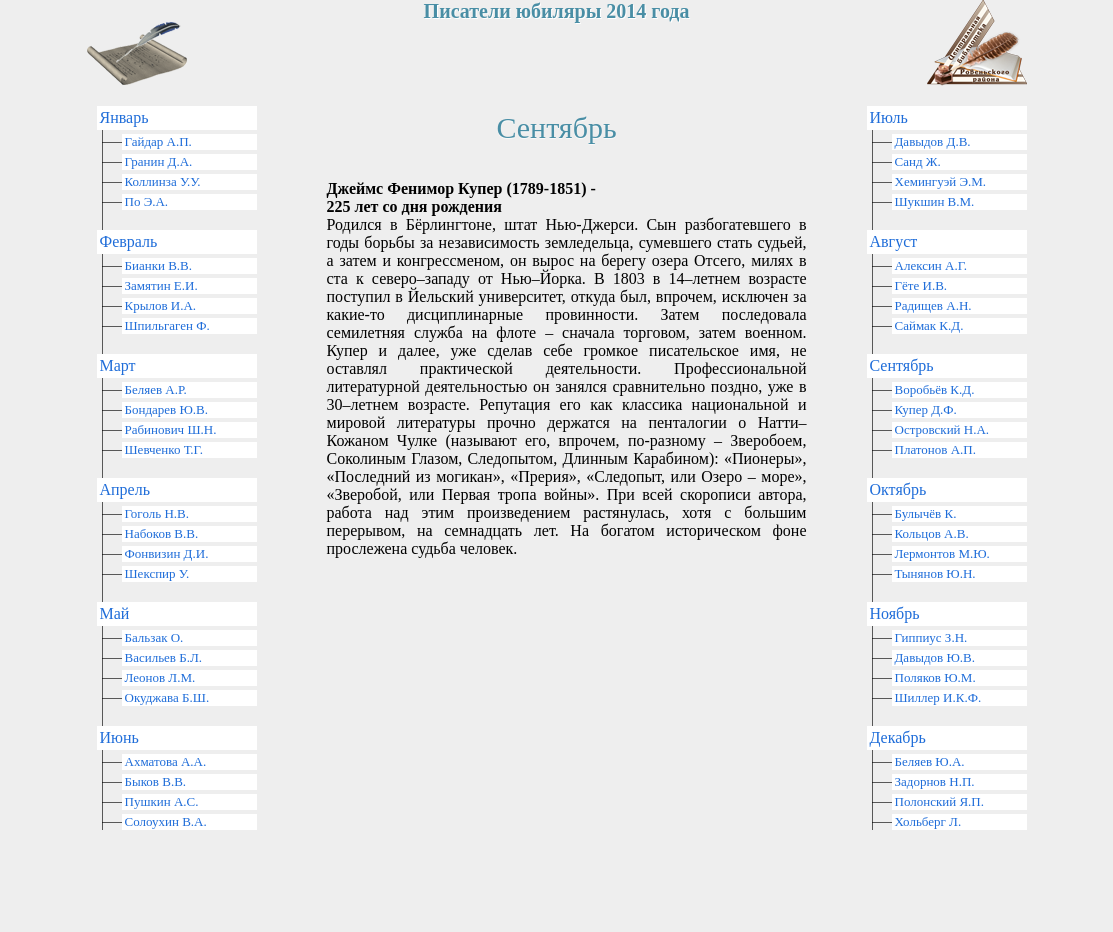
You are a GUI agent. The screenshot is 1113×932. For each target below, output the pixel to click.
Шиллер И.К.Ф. (938, 697)
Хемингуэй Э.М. (941, 181)
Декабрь (898, 737)
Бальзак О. (154, 637)
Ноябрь (895, 613)
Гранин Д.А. (159, 161)
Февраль (129, 241)
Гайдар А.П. (158, 141)
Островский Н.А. (942, 429)
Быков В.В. (156, 781)
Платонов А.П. (935, 449)
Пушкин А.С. (162, 801)
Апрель (125, 489)
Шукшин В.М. (935, 201)
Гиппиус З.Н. (931, 637)
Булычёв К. (926, 513)
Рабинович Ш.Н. (171, 429)
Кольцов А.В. (932, 533)
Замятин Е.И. (161, 285)
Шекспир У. (157, 573)
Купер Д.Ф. (926, 409)
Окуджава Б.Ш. (167, 697)
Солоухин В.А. (166, 821)
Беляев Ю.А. (930, 761)
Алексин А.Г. (931, 265)
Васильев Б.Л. (164, 657)
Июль (889, 117)
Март (118, 365)
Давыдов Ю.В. (935, 657)
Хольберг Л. (928, 821)
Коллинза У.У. (163, 181)
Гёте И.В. (921, 285)
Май (115, 613)
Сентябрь (902, 365)
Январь (124, 117)
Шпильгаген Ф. (167, 325)
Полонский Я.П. (939, 801)
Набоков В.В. (162, 533)
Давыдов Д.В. (933, 141)
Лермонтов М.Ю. (942, 553)
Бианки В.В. (159, 265)
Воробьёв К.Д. (935, 389)
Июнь (119, 737)
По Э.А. (147, 201)
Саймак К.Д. (929, 325)
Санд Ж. (918, 161)
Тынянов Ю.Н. (935, 573)
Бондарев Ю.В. (167, 409)
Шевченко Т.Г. (164, 449)
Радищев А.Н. (933, 305)
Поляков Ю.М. (935, 677)
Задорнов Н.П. (935, 781)
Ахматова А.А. (166, 761)
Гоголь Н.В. (157, 513)
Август (894, 241)
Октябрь (898, 489)
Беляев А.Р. (156, 389)
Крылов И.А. (161, 305)
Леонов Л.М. (160, 677)
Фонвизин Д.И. (167, 553)
